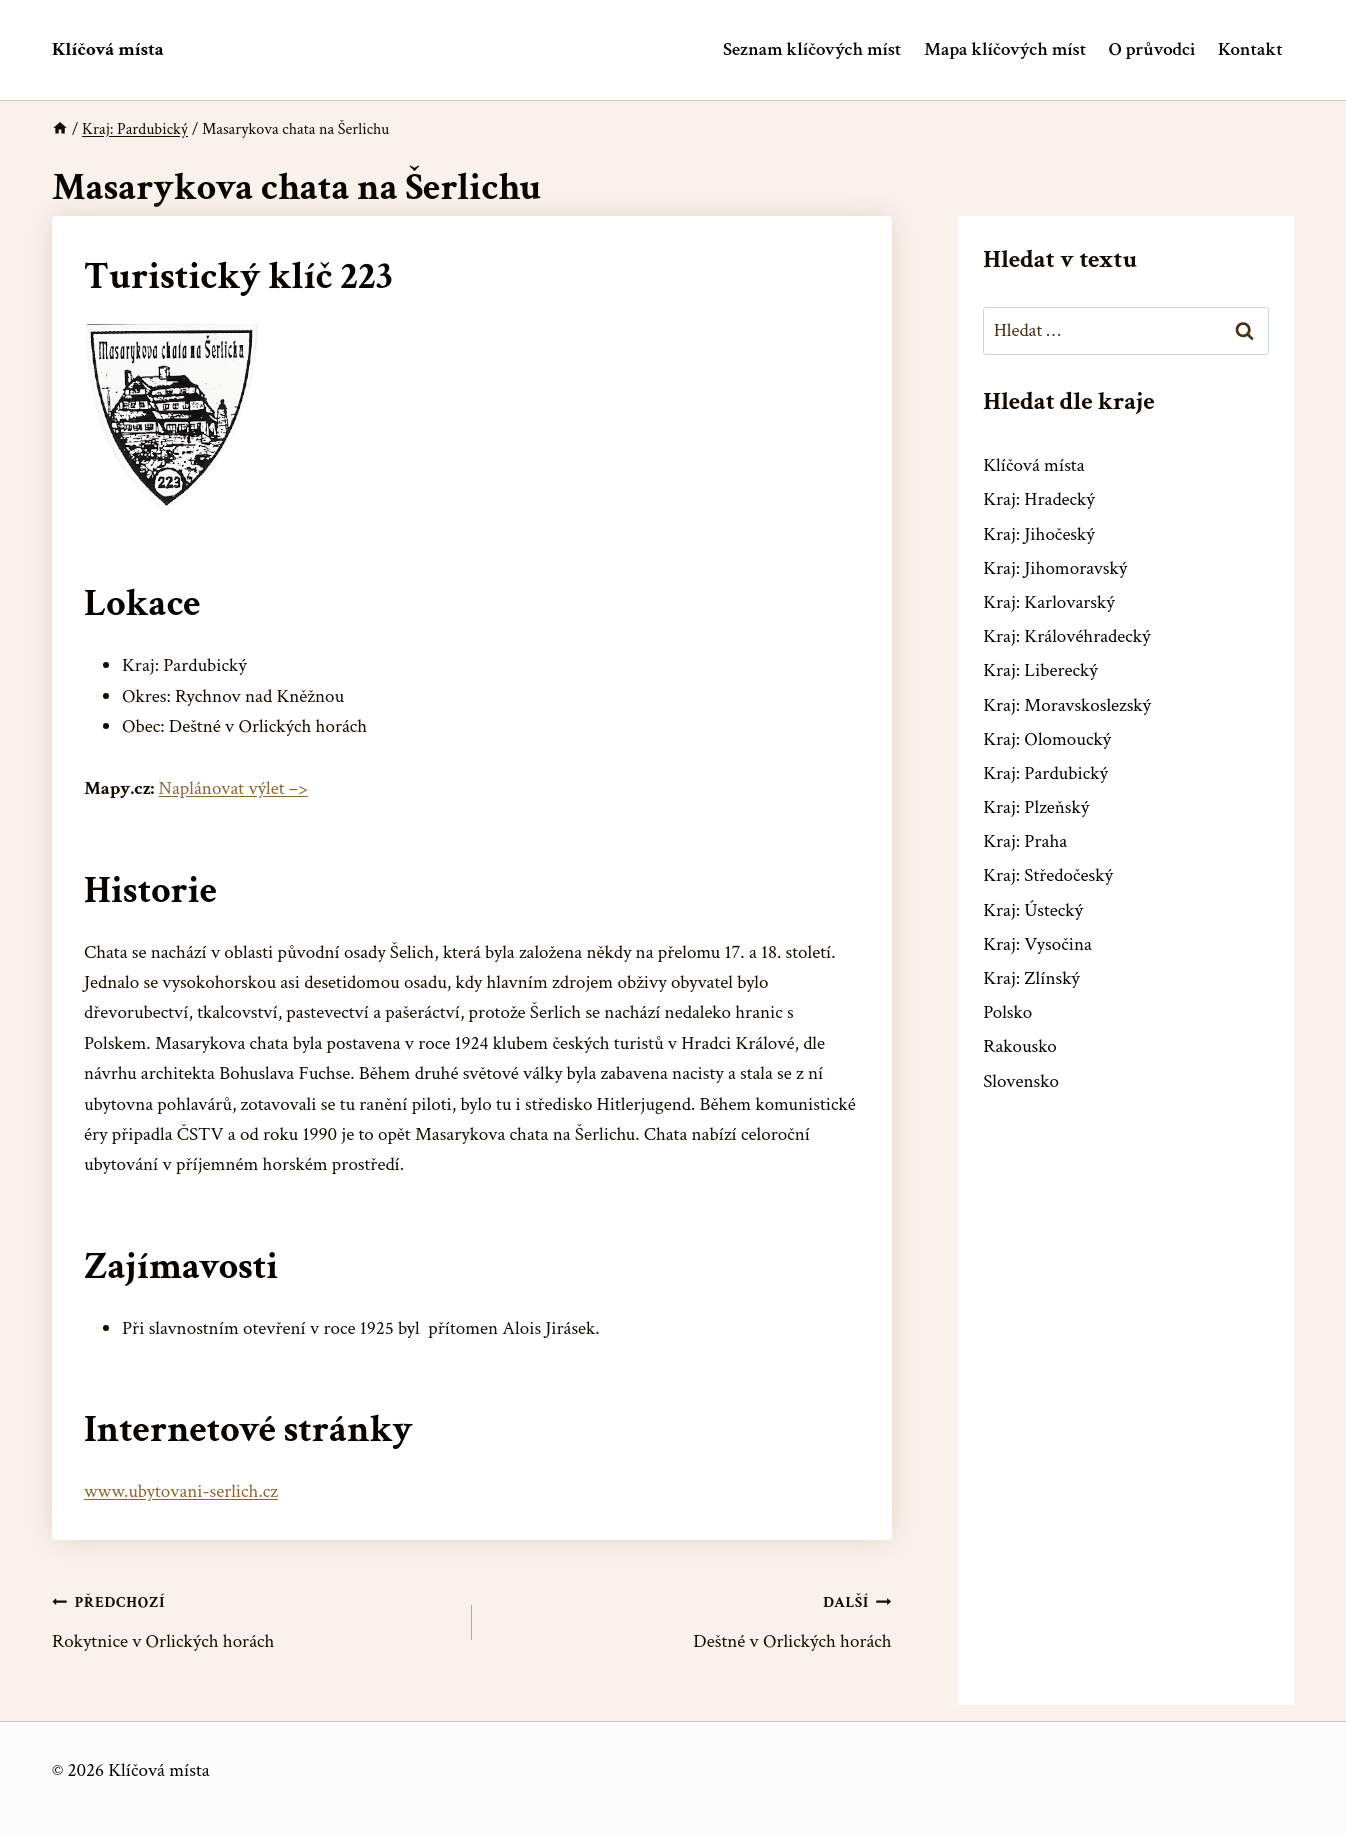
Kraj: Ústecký (1033, 910)
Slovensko (1021, 1081)
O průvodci (1152, 49)
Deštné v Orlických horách (691, 1620)
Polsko (1007, 1012)
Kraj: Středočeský (1048, 875)
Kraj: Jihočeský (1039, 534)
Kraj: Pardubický (1045, 773)
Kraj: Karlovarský (1048, 602)
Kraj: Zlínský (1031, 978)
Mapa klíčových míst (1005, 49)
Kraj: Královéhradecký (1066, 636)
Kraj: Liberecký (1040, 670)
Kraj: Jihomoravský (1055, 568)
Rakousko (1020, 1046)
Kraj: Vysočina (1037, 944)
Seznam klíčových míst (812, 49)
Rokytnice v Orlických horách (252, 1620)
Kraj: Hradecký (1039, 499)
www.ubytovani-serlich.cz (181, 1491)
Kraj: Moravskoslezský (1067, 705)
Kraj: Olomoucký (1047, 739)
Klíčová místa (1033, 465)
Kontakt (1250, 49)
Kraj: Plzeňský (1036, 807)
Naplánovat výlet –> (233, 788)
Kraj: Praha (1025, 841)
